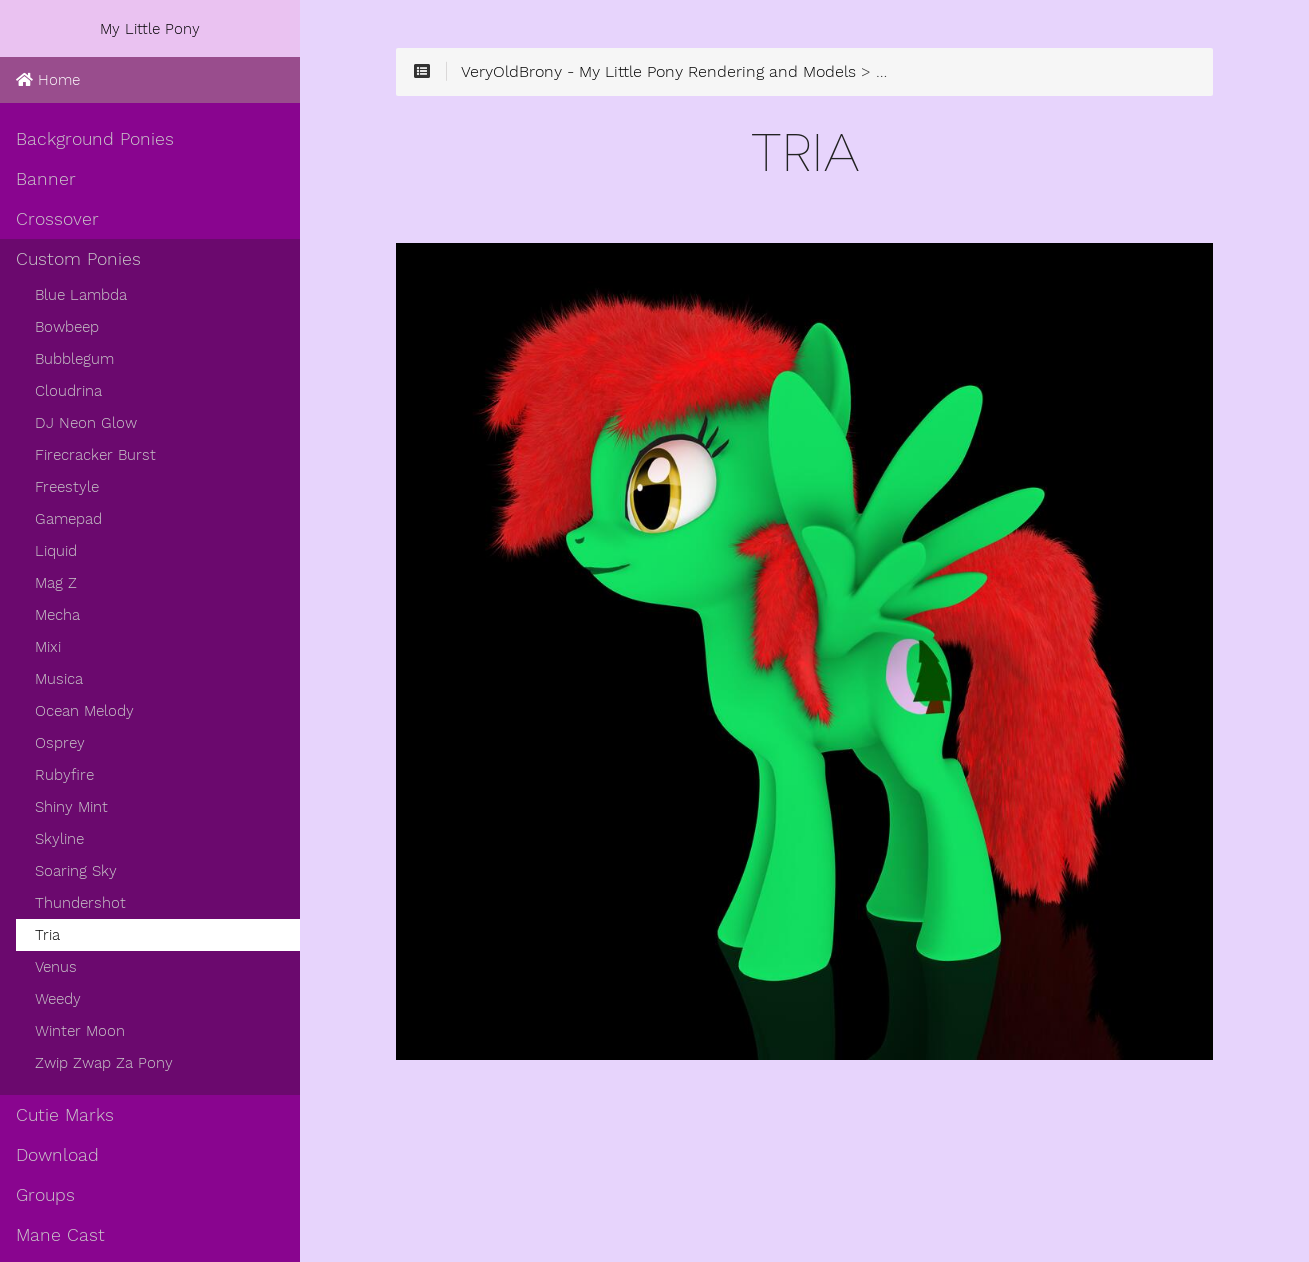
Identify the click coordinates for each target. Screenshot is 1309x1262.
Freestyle (67, 487)
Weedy (58, 999)
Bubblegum (74, 359)
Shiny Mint (71, 807)
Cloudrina (68, 391)
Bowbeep (67, 327)
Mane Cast (60, 1235)
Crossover (57, 219)
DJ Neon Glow (86, 423)
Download (57, 1155)
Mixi (48, 647)
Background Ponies (95, 139)
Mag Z (56, 583)
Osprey (60, 743)
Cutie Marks (65, 1115)
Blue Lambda (81, 295)
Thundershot (80, 903)
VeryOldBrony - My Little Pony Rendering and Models (658, 72)
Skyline (59, 839)
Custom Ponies (78, 259)
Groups (45, 1195)
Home (48, 80)
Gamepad (68, 519)
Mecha (57, 615)
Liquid (56, 551)
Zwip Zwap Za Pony (104, 1063)
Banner (46, 179)
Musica (59, 679)
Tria (47, 935)
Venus (56, 967)
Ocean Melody (84, 711)
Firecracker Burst (95, 455)
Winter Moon (80, 1031)
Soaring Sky (76, 871)
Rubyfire (64, 775)
